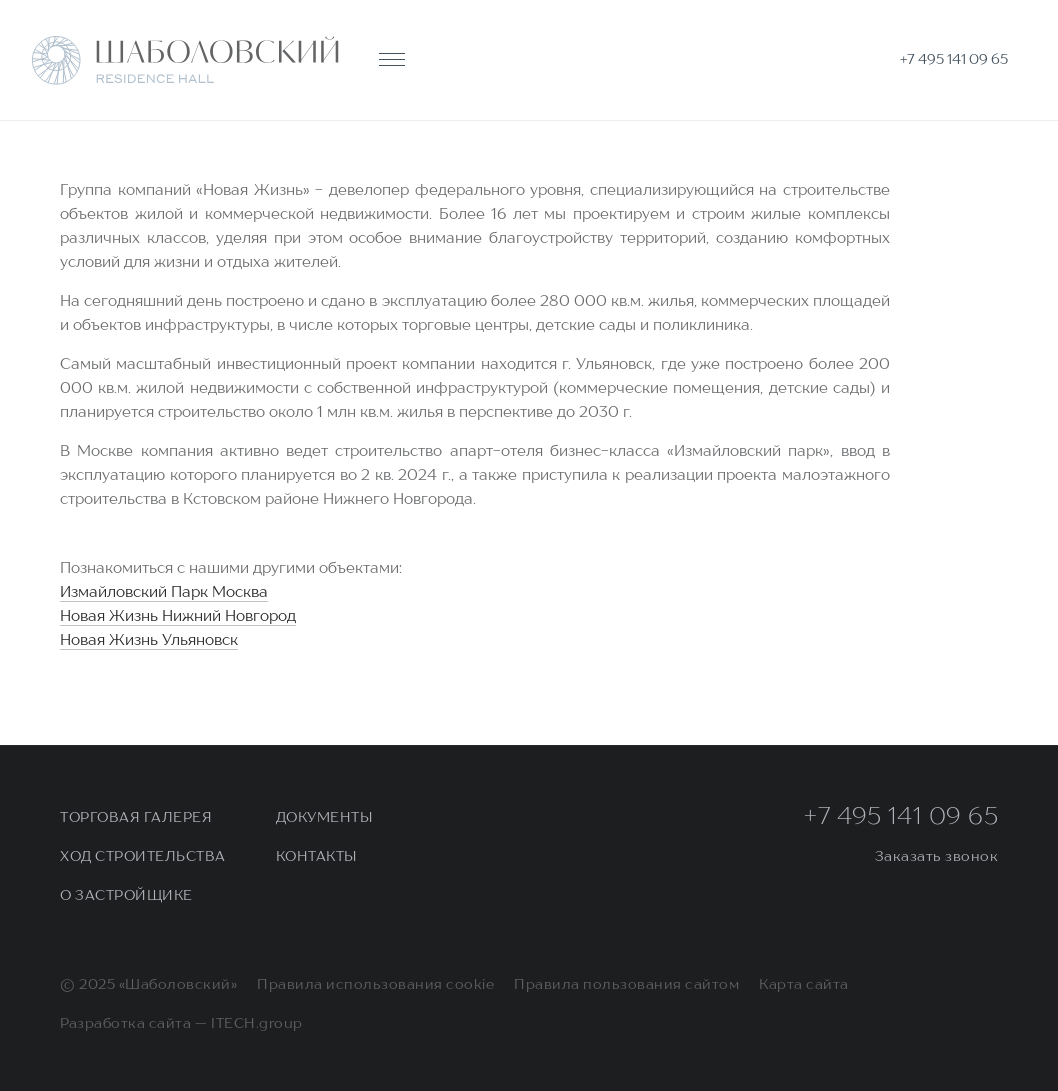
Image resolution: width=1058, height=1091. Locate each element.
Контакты (316, 857)
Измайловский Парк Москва (164, 593)
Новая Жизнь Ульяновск (149, 641)
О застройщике (126, 896)
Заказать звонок (937, 857)
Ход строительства (143, 857)
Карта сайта (804, 985)
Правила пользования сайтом (626, 985)
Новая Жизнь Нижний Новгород (178, 617)
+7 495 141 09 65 (901, 818)
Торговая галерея (136, 818)
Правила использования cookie (375, 985)
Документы (324, 818)
